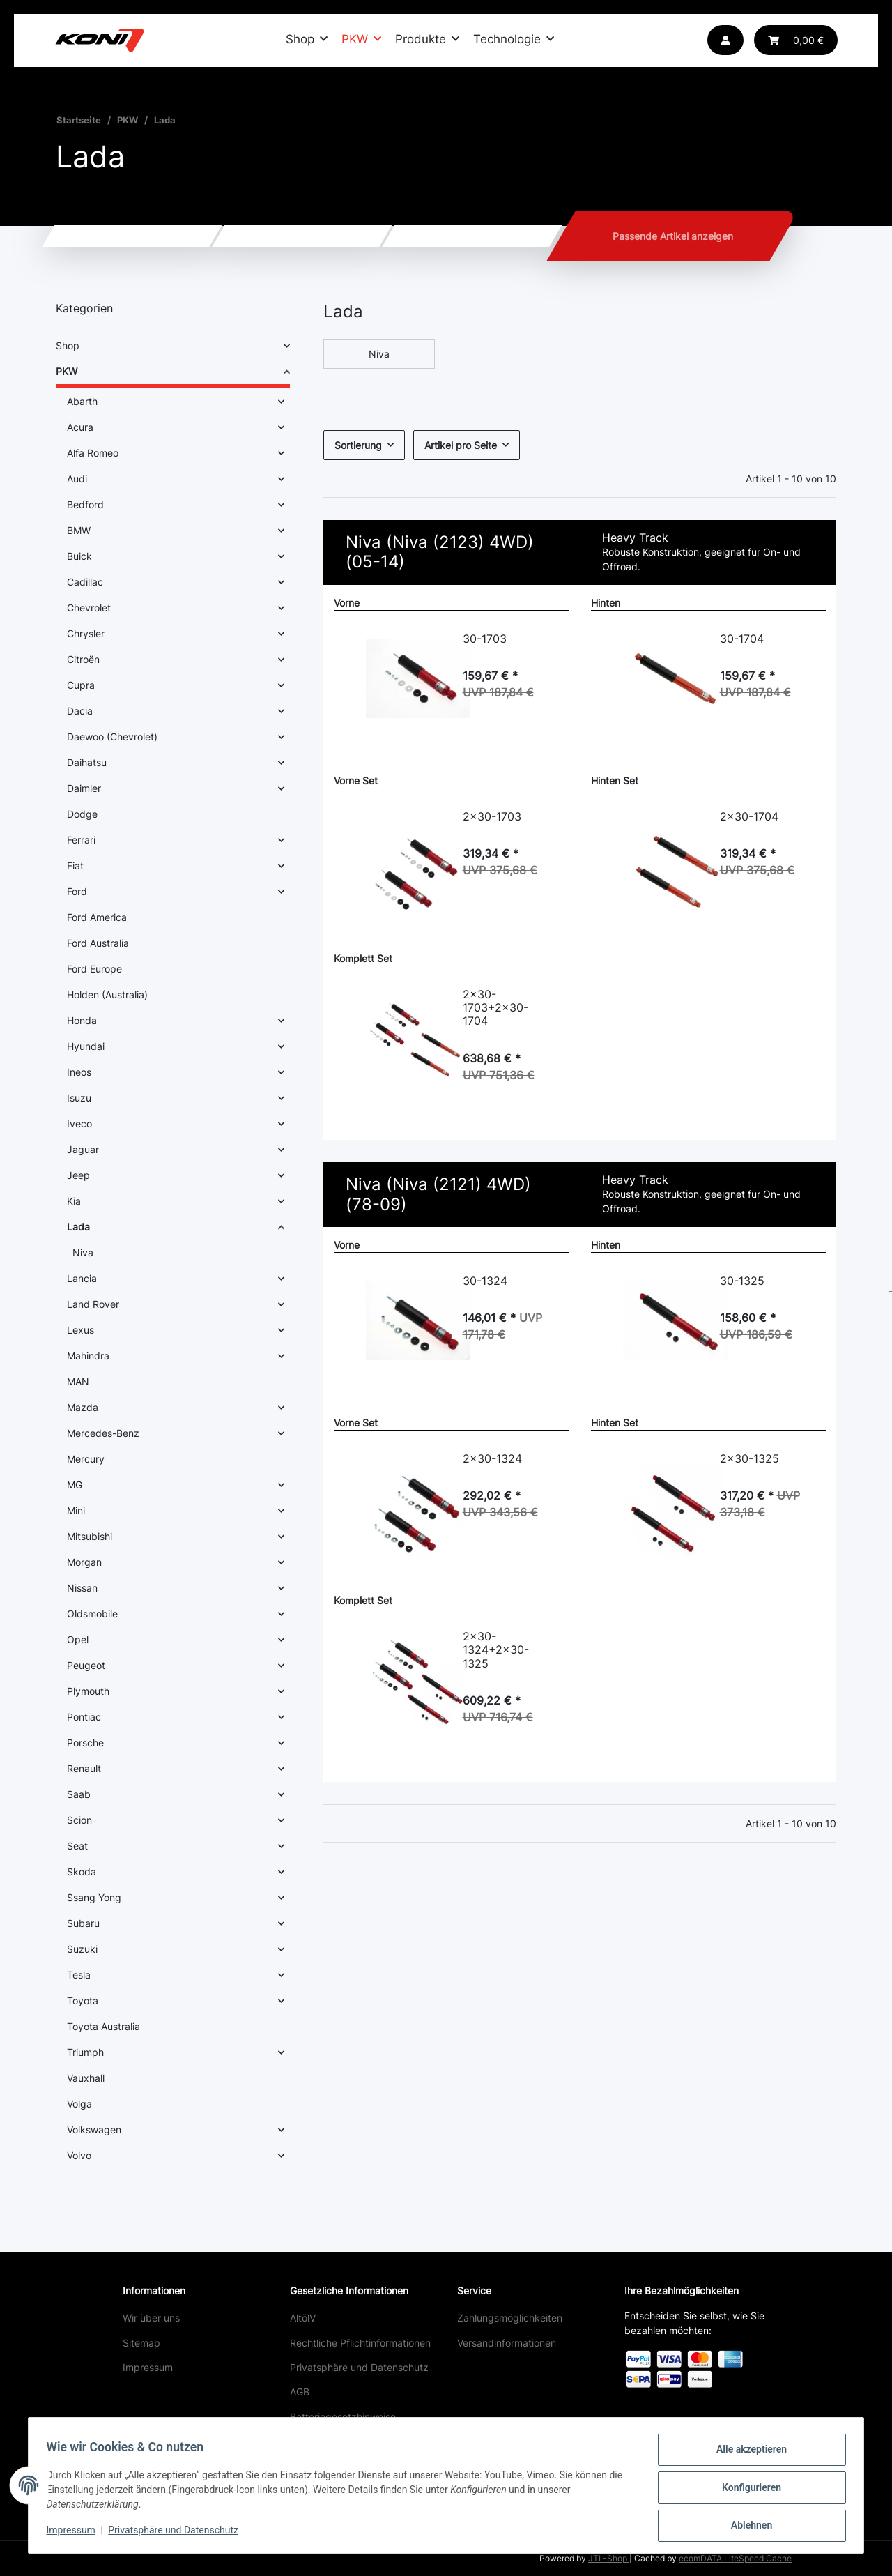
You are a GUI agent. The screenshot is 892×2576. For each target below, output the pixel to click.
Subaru (83, 1923)
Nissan (82, 1588)
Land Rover (93, 1304)
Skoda (81, 1871)
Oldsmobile (92, 1613)
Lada (78, 1227)
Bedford (85, 504)
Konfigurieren (746, 2490)
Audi (77, 479)
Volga (79, 2104)
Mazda (82, 1407)
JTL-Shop (608, 2558)
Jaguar (83, 1149)
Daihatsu (87, 762)
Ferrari (81, 840)
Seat (77, 1846)
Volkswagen (94, 2129)
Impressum (148, 2367)
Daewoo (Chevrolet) (112, 736)
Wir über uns (151, 2318)
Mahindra (88, 1356)
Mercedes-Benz (103, 1433)
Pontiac (84, 1717)
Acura (80, 427)
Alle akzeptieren (747, 2454)
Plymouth (88, 1691)
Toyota (82, 2000)
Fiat (75, 865)
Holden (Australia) (107, 994)
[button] (725, 40)
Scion (79, 1820)
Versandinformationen (506, 2343)
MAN (78, 1381)
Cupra (81, 685)
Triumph (85, 2052)
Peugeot (86, 1665)
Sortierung (358, 445)
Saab (79, 1794)
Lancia (82, 1278)
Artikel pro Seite (460, 445)
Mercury (86, 1459)
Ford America (97, 917)
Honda (82, 1020)
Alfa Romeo (92, 453)
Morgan (84, 1562)
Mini (76, 1510)
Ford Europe (94, 969)
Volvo (79, 2155)
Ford (77, 891)
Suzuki (82, 1949)
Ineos (79, 1072)
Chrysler (86, 633)
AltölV (303, 2318)
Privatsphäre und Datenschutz (359, 2367)
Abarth (82, 401)
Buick (79, 556)
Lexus (80, 1330)
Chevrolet (89, 607)
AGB (299, 2392)
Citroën (83, 659)
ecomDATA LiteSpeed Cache (735, 2558)
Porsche (85, 1742)
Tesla (79, 1975)
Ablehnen (746, 2526)
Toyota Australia (103, 2026)
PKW (66, 371)
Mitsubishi (89, 1536)
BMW (79, 530)
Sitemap (141, 2343)
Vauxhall (86, 2078)
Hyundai (86, 1046)
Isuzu (79, 1098)
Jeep (78, 1175)
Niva (379, 354)
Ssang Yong (94, 1897)
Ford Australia (98, 943)
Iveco (79, 1123)
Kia (74, 1201)
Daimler (84, 788)
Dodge (82, 814)
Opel (78, 1639)
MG (74, 1485)
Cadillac (85, 582)
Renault (84, 1768)
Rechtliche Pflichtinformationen (360, 2343)
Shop (67, 345)
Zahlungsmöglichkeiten (509, 2318)
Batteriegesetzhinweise (343, 2417)
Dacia (80, 711)
